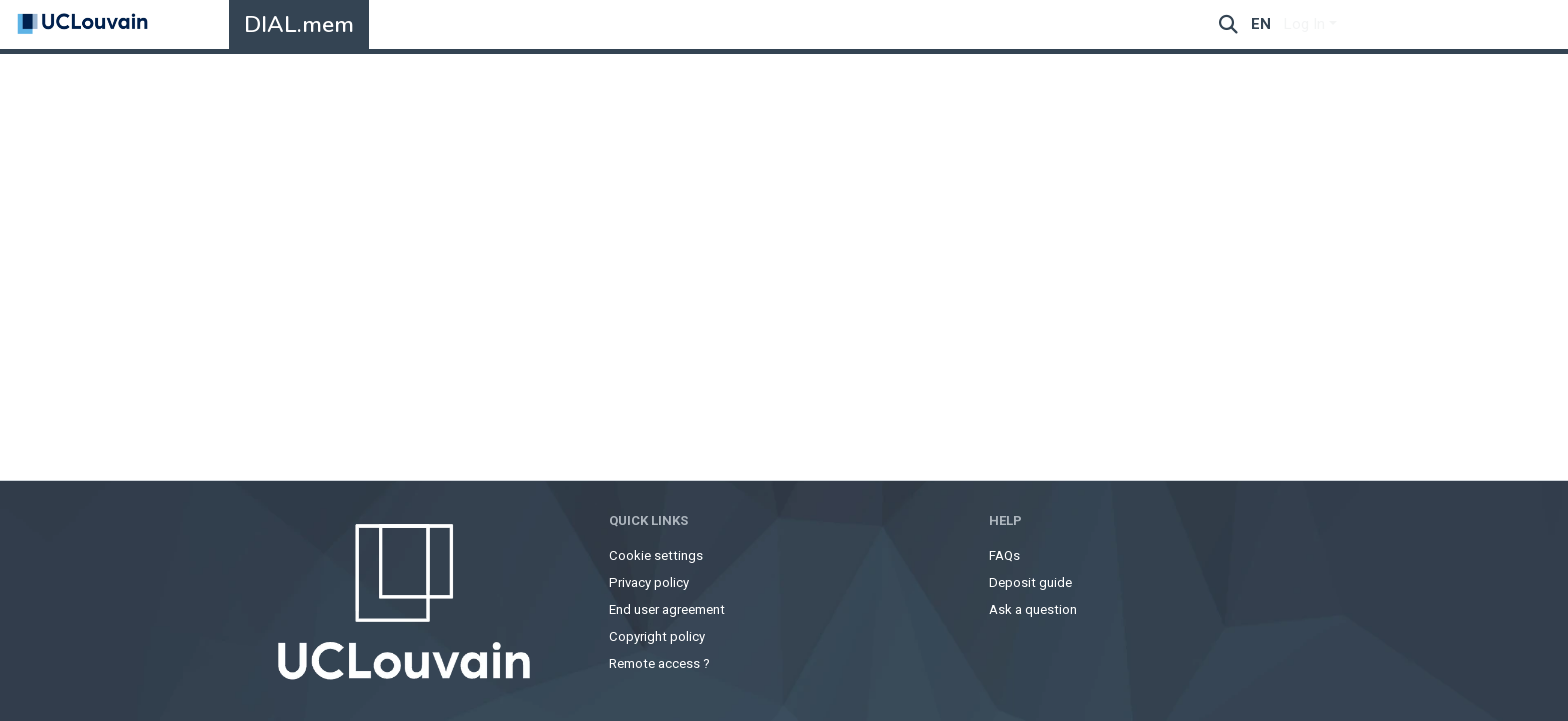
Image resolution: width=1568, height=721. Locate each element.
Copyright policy (657, 636)
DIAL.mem (299, 24)
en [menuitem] (1261, 24)
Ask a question (1033, 609)
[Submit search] (1228, 24)
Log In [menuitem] (1304, 24)
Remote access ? (659, 663)
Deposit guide (1030, 582)
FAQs (1004, 555)
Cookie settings (656, 555)
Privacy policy (649, 582)
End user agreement (667, 609)
